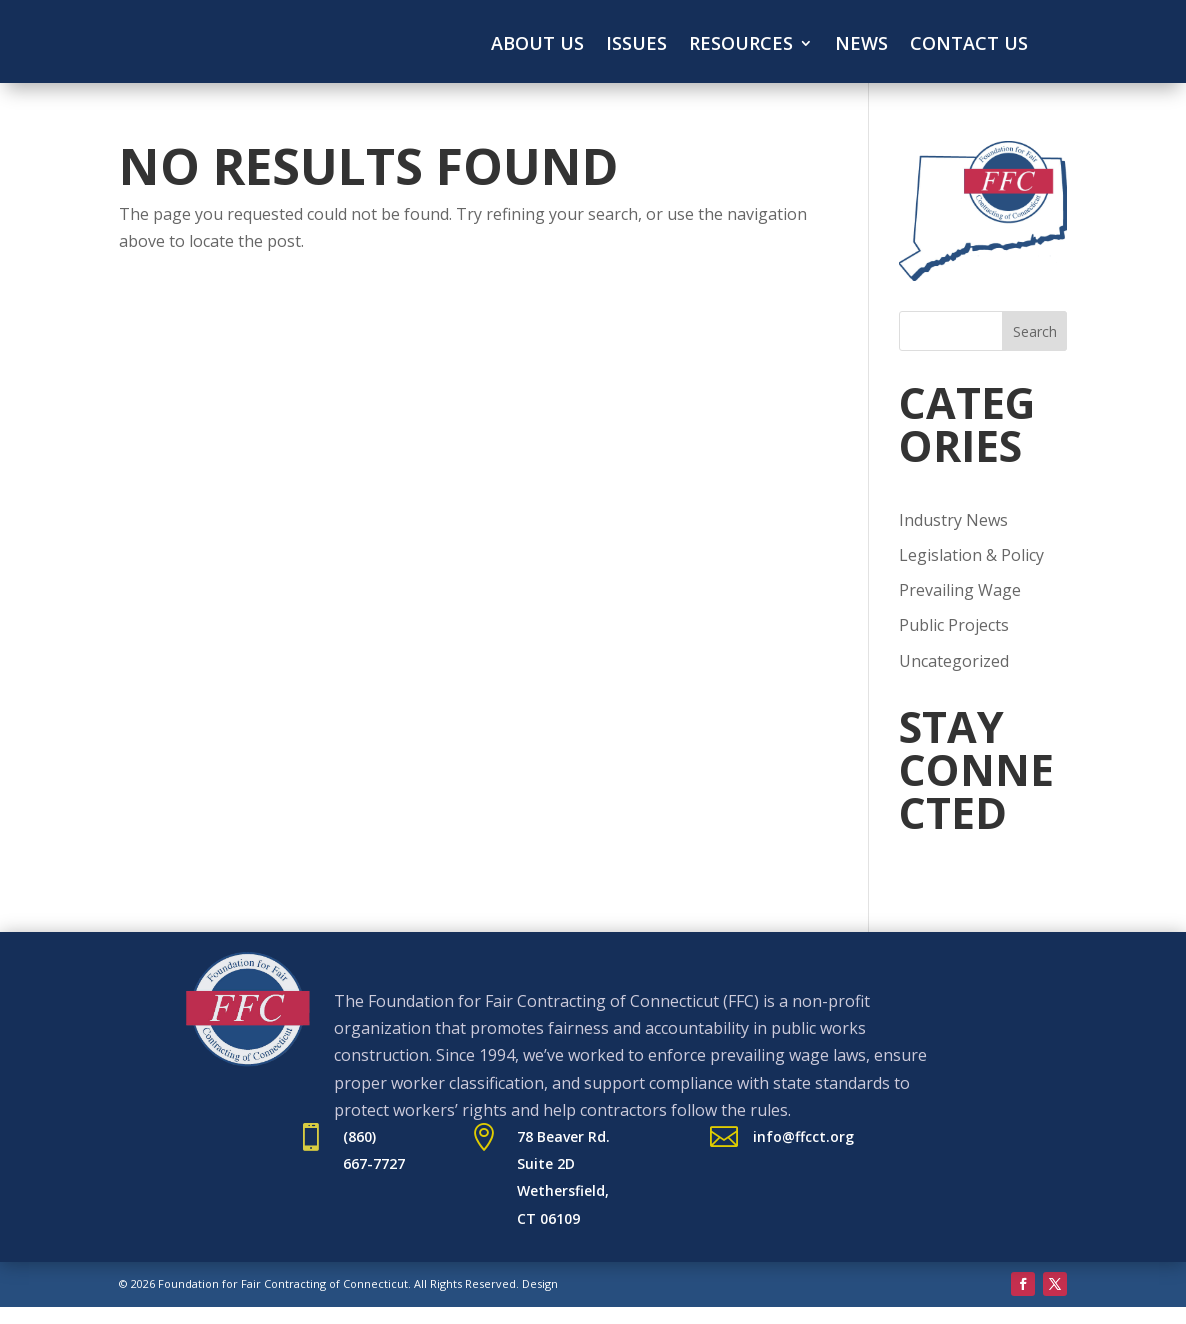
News (861, 45)
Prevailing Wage (960, 590)
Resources (741, 45)
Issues (636, 45)
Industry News (953, 520)
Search (1035, 331)
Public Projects (954, 625)
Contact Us (969, 45)
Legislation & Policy (971, 555)
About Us (537, 45)
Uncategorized (954, 661)
